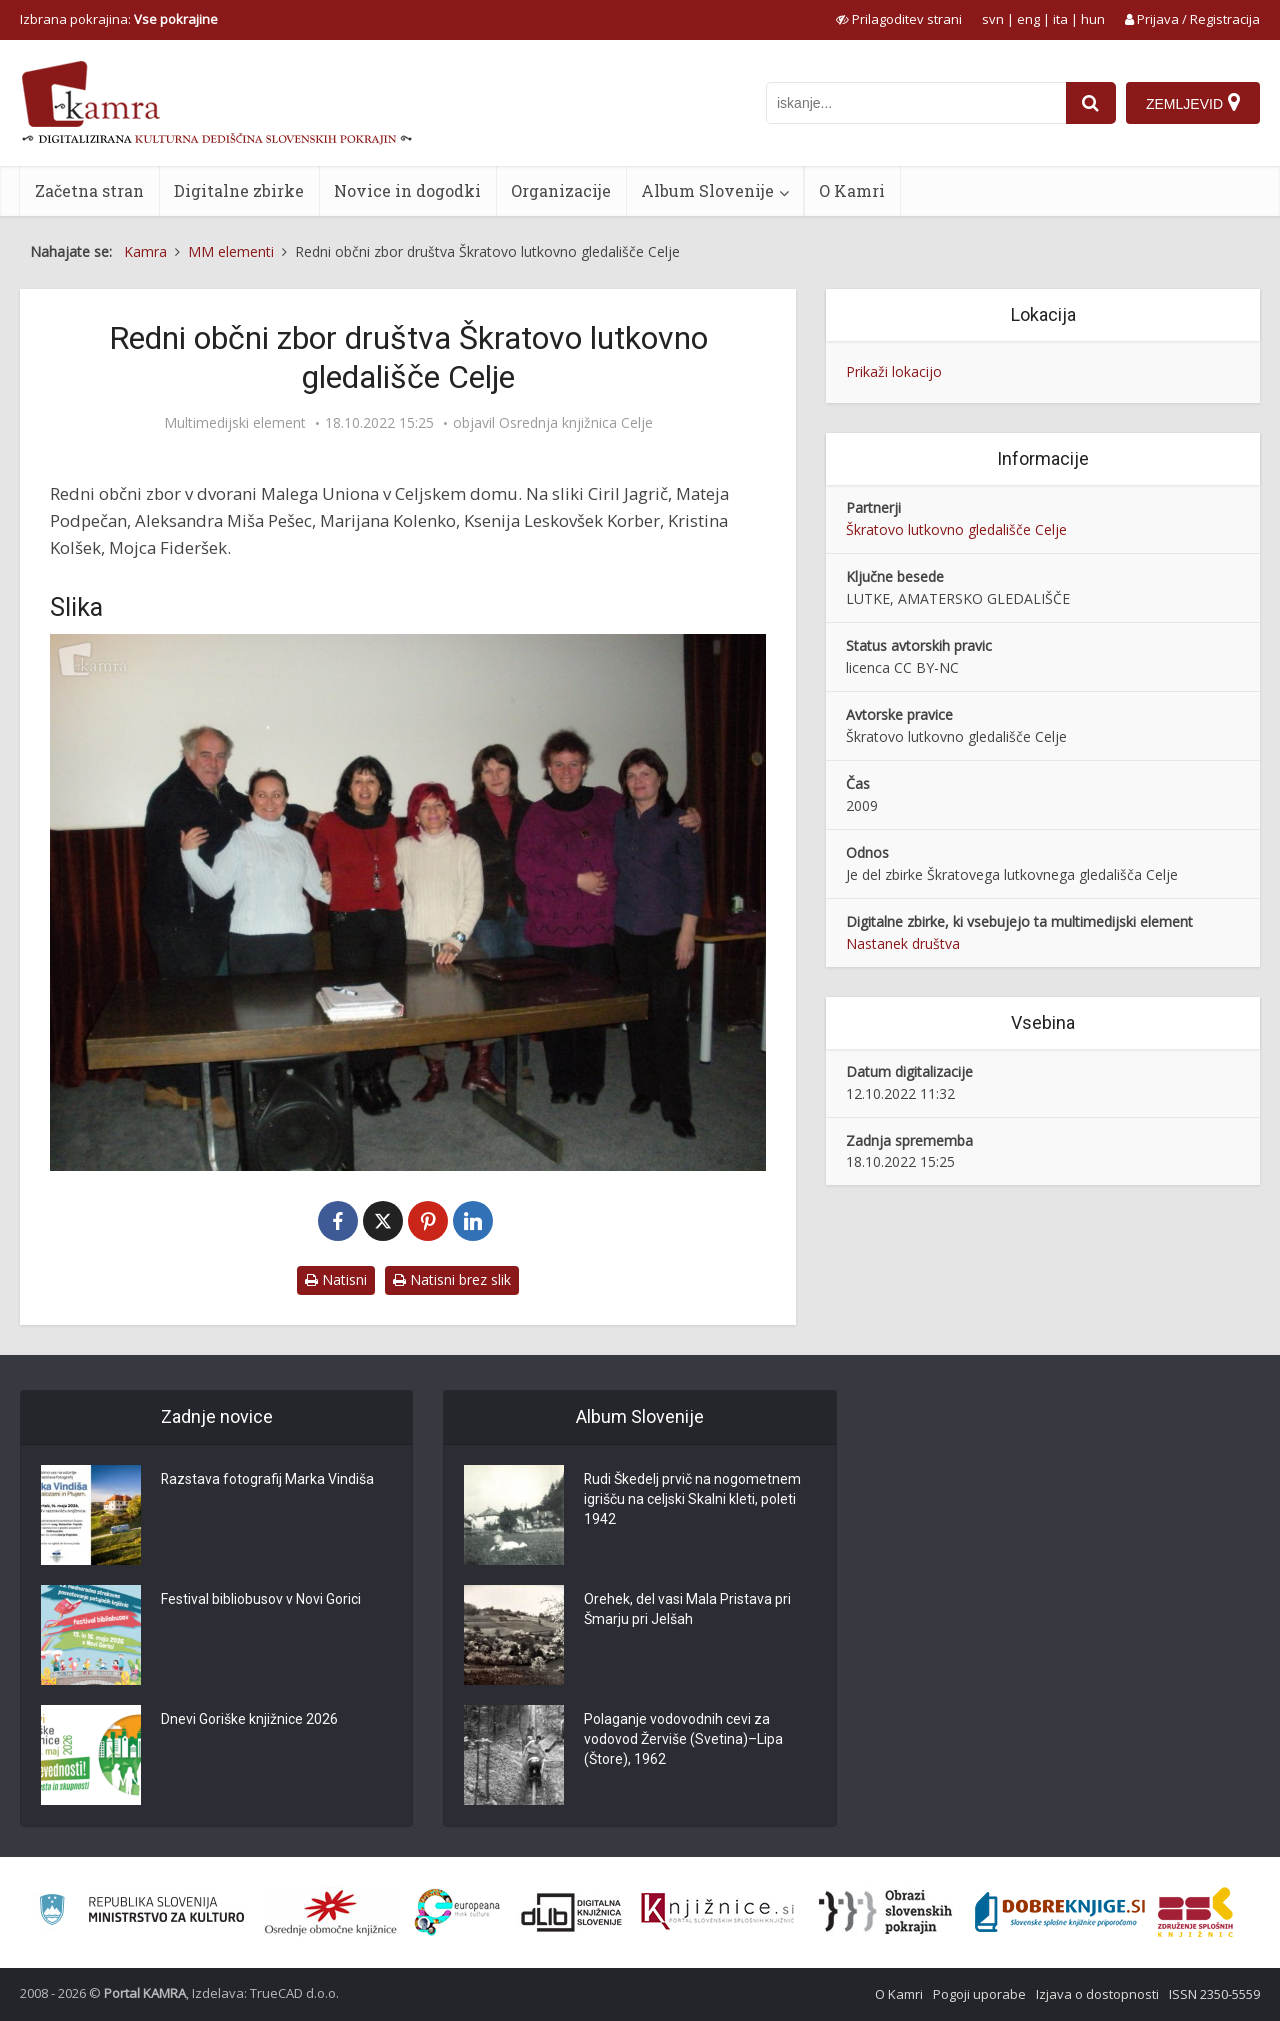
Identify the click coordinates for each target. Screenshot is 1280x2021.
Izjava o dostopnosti (1097, 1994)
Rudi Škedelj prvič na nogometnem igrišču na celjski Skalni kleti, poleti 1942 (693, 1500)
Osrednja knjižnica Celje (576, 423)
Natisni (336, 1279)
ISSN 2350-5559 (1214, 1994)
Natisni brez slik (452, 1279)
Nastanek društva (903, 943)
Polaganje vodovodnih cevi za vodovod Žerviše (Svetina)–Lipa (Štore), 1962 (683, 1740)
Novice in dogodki (407, 190)
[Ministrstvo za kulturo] (141, 1912)
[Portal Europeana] (457, 1912)
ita (1060, 19)
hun (1093, 19)
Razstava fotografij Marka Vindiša (268, 1480)
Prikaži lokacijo (894, 371)
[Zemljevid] (1193, 103)
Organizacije (561, 190)
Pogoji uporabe (979, 1994)
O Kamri (852, 190)
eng (1028, 19)
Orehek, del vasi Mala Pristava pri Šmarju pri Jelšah (687, 1610)
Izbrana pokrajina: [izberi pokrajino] (119, 19)
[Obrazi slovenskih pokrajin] (885, 1912)
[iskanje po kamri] (916, 103)
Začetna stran (89, 190)
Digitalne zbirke (239, 190)
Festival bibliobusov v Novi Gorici (261, 1600)
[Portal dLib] (572, 1912)
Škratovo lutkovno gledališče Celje (956, 529)
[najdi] (1091, 103)
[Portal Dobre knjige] (1060, 1912)
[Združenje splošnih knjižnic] (1195, 1912)
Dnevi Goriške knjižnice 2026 (249, 1720)
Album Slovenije (707, 190)
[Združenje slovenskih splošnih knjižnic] (717, 1912)
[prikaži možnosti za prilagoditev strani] (899, 19)
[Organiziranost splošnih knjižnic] (331, 1912)
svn (993, 19)
